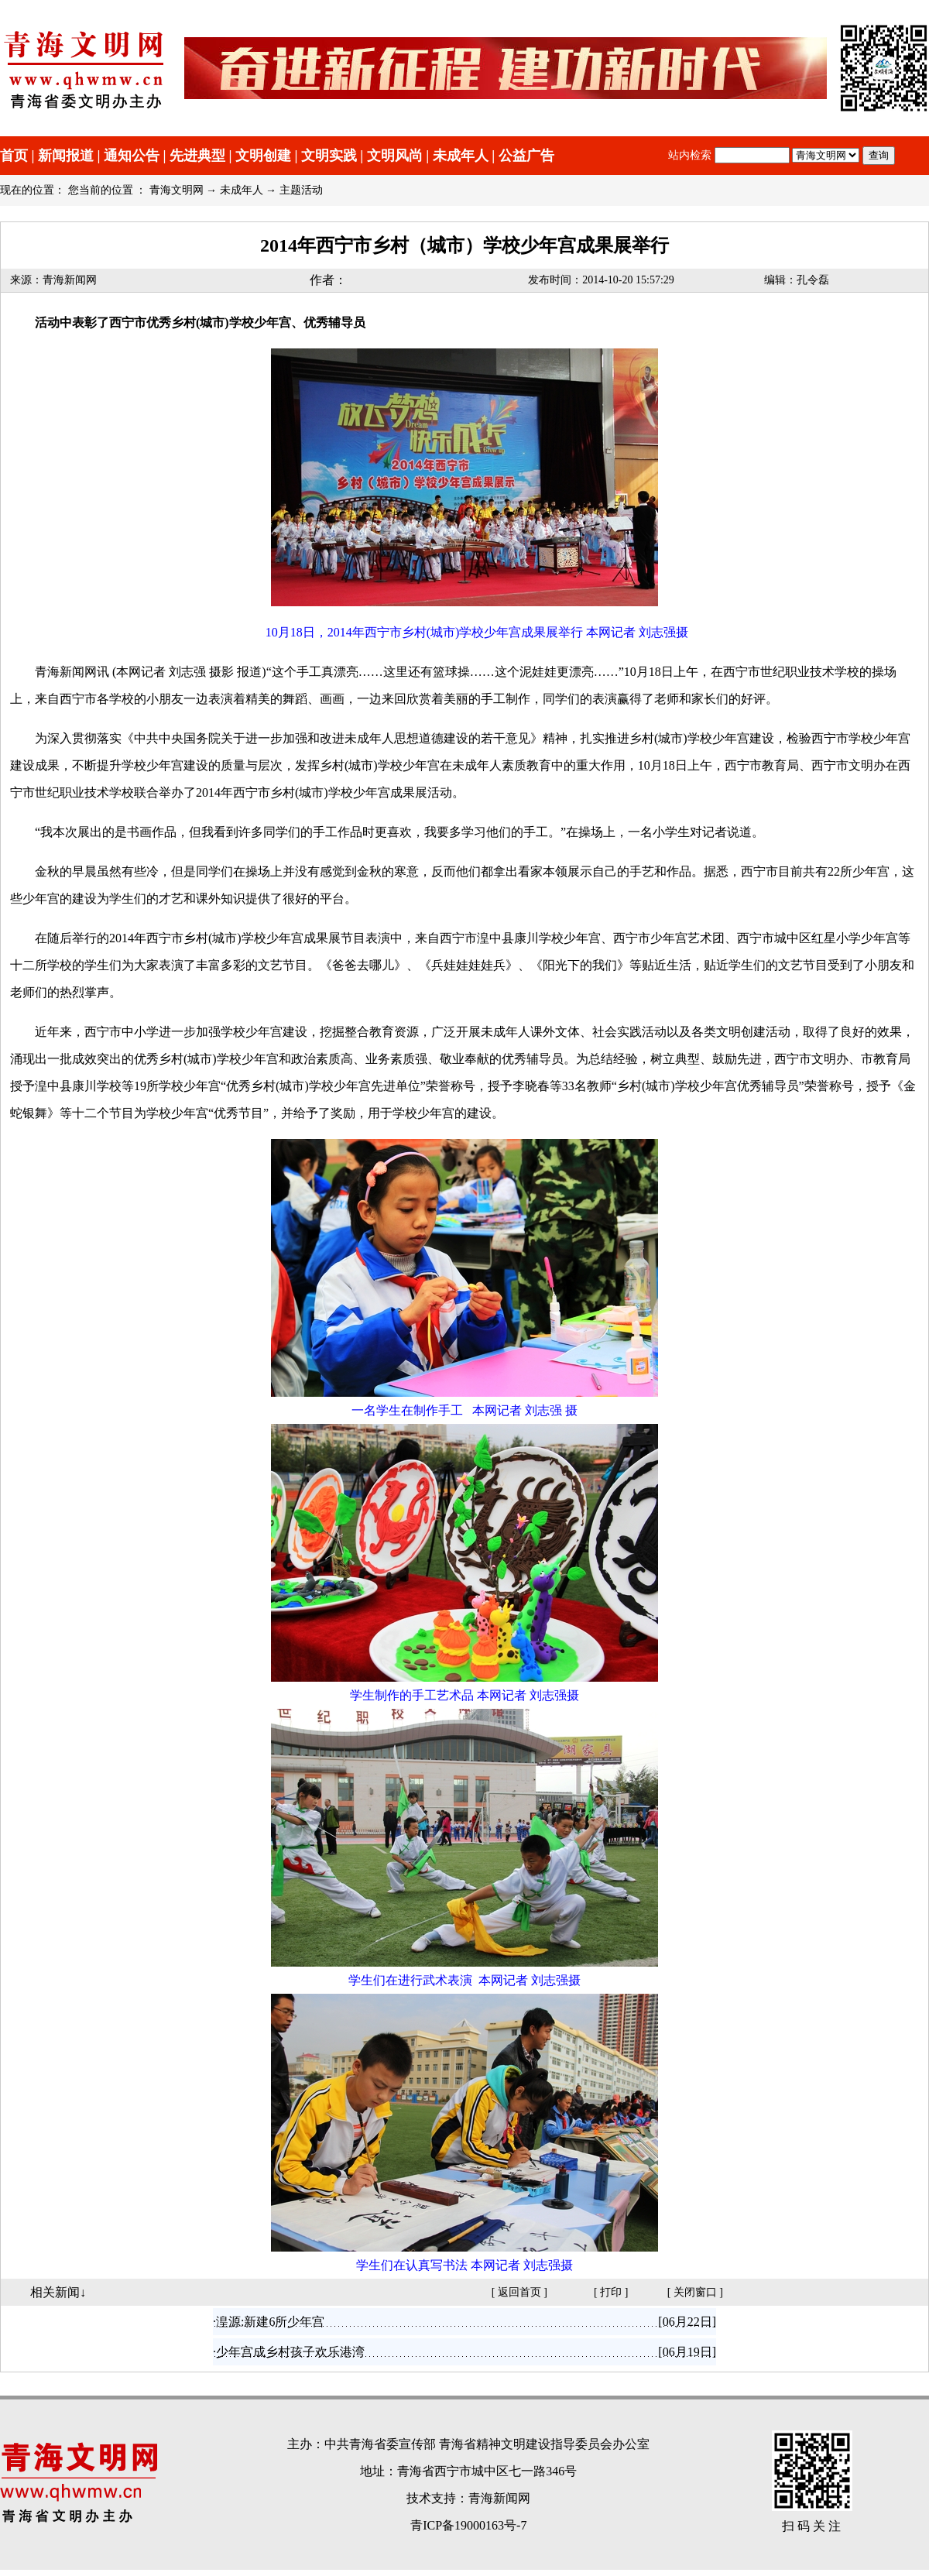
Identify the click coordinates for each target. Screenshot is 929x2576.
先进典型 (197, 155)
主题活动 (301, 190)
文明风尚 (395, 155)
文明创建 (263, 155)
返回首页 (519, 2292)
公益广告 (526, 155)
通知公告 (131, 155)
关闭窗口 (695, 2292)
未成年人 (460, 155)
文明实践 (329, 155)
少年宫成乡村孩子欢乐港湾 (290, 2351)
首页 (14, 155)
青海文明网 (176, 190)
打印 (611, 2292)
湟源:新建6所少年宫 (270, 2321)
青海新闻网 (70, 280)
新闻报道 (66, 155)
